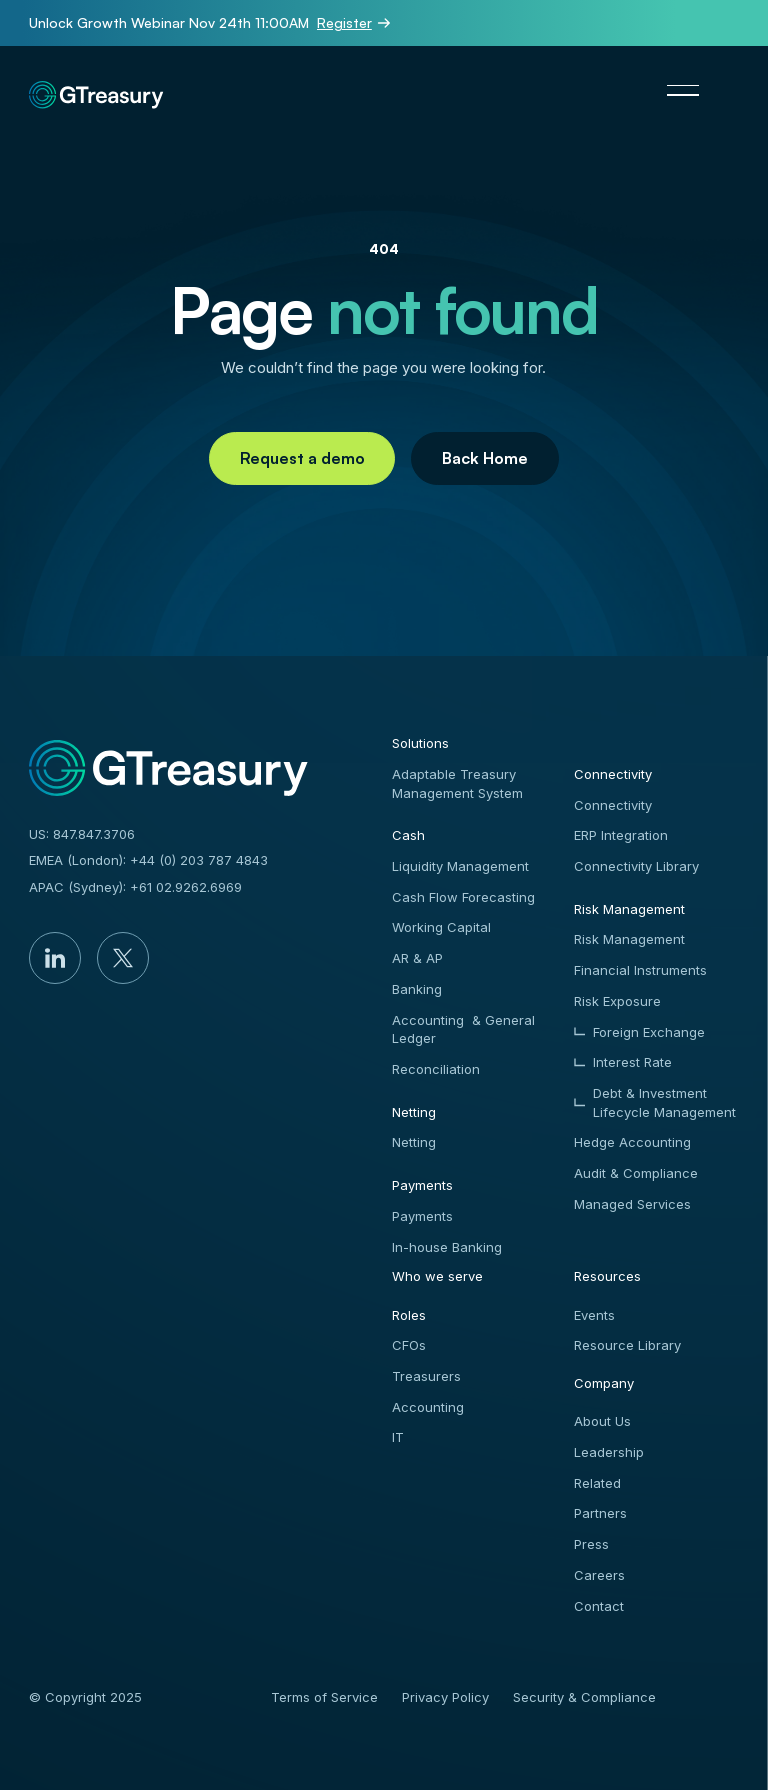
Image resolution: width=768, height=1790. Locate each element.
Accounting (428, 1407)
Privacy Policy (445, 1697)
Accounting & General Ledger (463, 1029)
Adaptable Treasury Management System (457, 783)
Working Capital (441, 927)
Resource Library (627, 1345)
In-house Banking (447, 1247)
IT (398, 1437)
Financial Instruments (640, 970)
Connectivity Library (636, 866)
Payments (422, 1216)
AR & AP (417, 958)
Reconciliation (436, 1069)
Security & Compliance (584, 1697)
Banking (417, 989)
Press (591, 1544)
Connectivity (613, 805)
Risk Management (629, 939)
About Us (602, 1421)
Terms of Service (324, 1697)
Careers (599, 1575)
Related (597, 1483)
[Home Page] (97, 90)
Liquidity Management (460, 866)
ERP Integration (621, 835)
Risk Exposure (617, 1001)
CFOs (409, 1345)
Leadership (609, 1452)
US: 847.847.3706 (82, 834)
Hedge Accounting (632, 1142)
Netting (414, 1142)
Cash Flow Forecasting (463, 897)
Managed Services (632, 1204)
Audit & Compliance (636, 1173)
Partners (600, 1513)
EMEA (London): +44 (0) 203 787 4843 (148, 860)
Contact (599, 1606)
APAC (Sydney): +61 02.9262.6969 (135, 887)
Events (594, 1315)
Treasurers (426, 1376)
